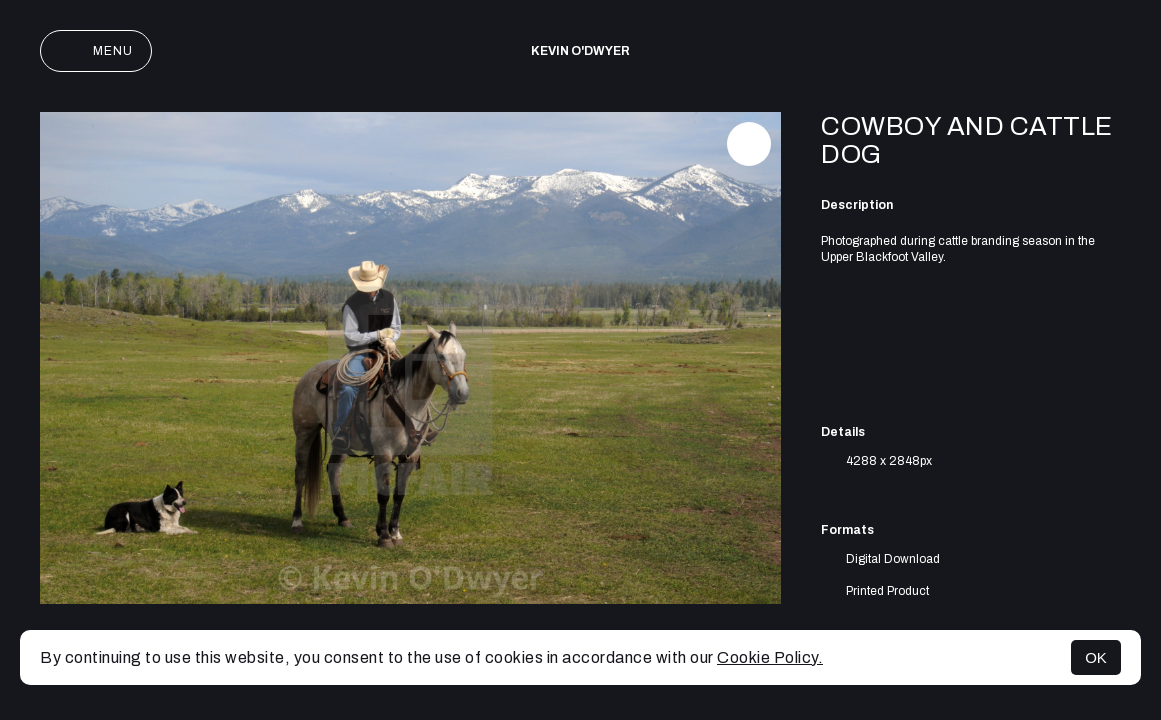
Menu (96, 51)
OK (1096, 657)
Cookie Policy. (770, 657)
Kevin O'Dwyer (580, 51)
